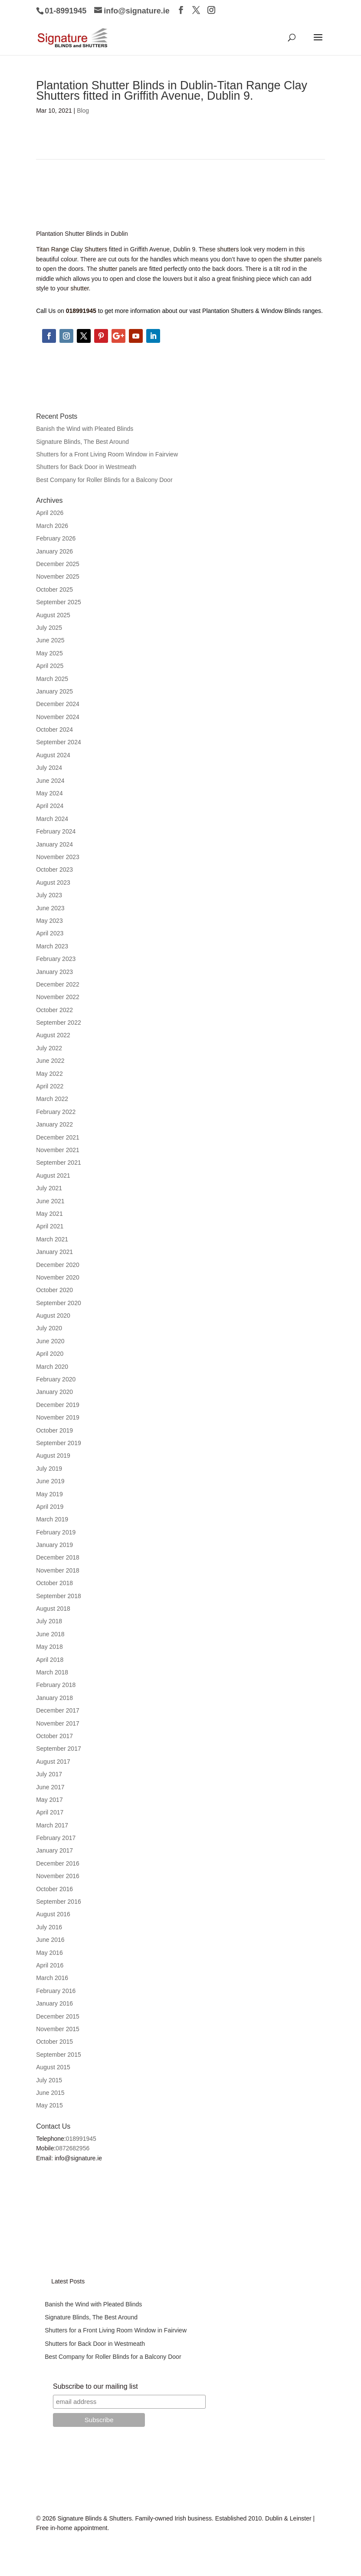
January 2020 (54, 1391)
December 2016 (57, 1863)
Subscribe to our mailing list (95, 2386)
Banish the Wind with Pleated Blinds (84, 428)
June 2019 (50, 1481)
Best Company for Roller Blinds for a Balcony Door (104, 479)
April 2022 (49, 1086)
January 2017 (54, 1850)
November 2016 (57, 1876)
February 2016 (55, 1990)
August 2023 (53, 882)
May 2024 (49, 793)
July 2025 (49, 627)
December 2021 (57, 1137)
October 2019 (54, 1430)
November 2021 (57, 1149)
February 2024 (55, 831)
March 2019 (52, 1519)
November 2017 (57, 1723)
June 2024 (50, 780)
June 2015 (50, 2092)
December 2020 (57, 1264)
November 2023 (57, 856)
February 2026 (55, 538)
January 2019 (54, 1544)
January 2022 (54, 1124)
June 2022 (50, 1060)
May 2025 (49, 653)
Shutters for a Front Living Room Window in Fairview (107, 454)
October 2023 (54, 869)
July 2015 (49, 2080)
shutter (292, 259)
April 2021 (49, 1226)
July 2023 (49, 895)
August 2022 (53, 1035)
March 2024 (52, 818)
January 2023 (54, 971)
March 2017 (52, 1825)
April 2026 (49, 512)
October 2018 (54, 1582)
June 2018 (50, 1634)
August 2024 (53, 755)
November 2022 (57, 996)
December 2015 (57, 2016)
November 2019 (57, 1417)
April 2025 (49, 665)
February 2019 (55, 1532)
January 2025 (54, 691)
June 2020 (50, 1341)
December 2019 (57, 1404)
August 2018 (53, 1608)
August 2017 (53, 1761)
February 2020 (55, 1379)
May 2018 (49, 1646)
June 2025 (50, 640)
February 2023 (55, 958)
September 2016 (58, 1901)
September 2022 (58, 1022)
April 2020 (49, 1353)
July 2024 (49, 767)
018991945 (81, 2138)
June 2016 (50, 1939)
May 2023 (49, 920)
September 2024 (58, 742)
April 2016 (49, 1965)
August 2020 (53, 1315)
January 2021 (54, 1251)
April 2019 (49, 1506)
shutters (228, 249)
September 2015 (58, 2054)
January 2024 (54, 844)
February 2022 (55, 1111)
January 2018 (54, 1697)
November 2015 (57, 2029)
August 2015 (53, 2067)
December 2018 (57, 1557)
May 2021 (49, 1213)
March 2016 (52, 1977)
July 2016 (49, 1927)
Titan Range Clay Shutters (71, 249)
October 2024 (54, 729)
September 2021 (58, 1162)
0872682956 (72, 2148)
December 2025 (57, 563)
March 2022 (52, 1098)
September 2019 (58, 1442)
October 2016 (54, 1889)
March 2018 (52, 1672)
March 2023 (52, 946)
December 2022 (57, 984)
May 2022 (49, 1073)
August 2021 (53, 1175)
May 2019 (49, 1494)
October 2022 (54, 1009)
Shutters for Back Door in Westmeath (86, 466)
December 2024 (57, 703)
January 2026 (54, 551)
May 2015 (49, 2105)
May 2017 (49, 1799)
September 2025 (58, 602)
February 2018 (55, 1684)
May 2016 (49, 1952)
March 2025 (52, 678)
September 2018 (58, 1595)
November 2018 (57, 1570)
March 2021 (52, 1239)
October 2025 (54, 589)
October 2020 (54, 1289)
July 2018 (49, 1621)
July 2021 (49, 1188)
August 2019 (53, 1455)
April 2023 (49, 933)
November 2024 (57, 716)
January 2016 (54, 2003)
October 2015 (54, 2041)
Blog (83, 110)
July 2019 (49, 1468)
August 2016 (53, 1914)
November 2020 (57, 1277)
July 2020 (49, 1328)
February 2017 (55, 1837)
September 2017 (58, 1748)
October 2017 (54, 1736)
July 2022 (49, 1048)
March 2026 (52, 525)
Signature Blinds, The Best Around (82, 441)
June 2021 (50, 1201)
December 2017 (57, 1710)
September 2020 (58, 1302)
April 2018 (49, 1659)
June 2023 (50, 908)
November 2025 (57, 576)
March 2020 (52, 1366)
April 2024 (49, 805)
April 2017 (49, 1812)
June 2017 (50, 1787)
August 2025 (53, 615)
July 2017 (49, 1774)
